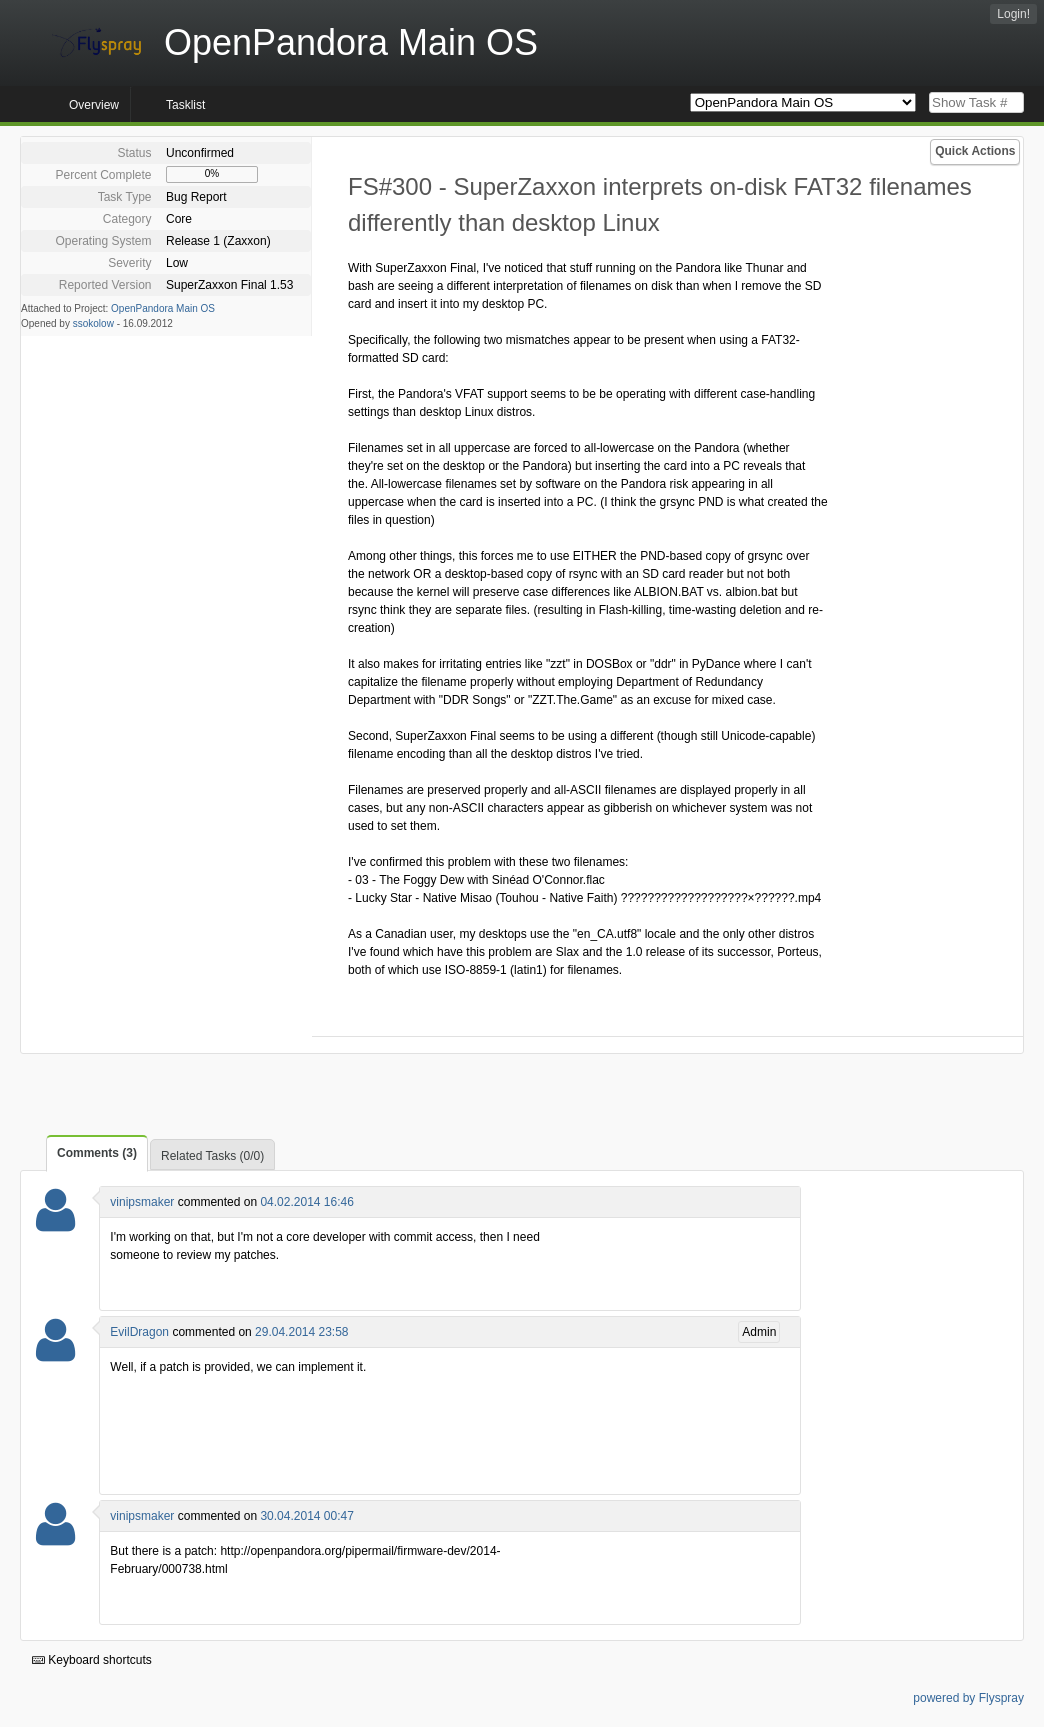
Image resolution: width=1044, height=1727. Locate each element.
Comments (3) (97, 1153)
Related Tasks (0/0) (212, 1156)
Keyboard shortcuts (92, 1660)
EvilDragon (139, 1332)
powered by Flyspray (968, 1698)
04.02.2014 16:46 (306, 1202)
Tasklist (185, 105)
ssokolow (93, 323)
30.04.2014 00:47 (306, 1516)
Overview (94, 105)
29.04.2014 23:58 (301, 1332)
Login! (1013, 14)
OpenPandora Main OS (163, 308)
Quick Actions (975, 151)
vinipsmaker (142, 1202)
